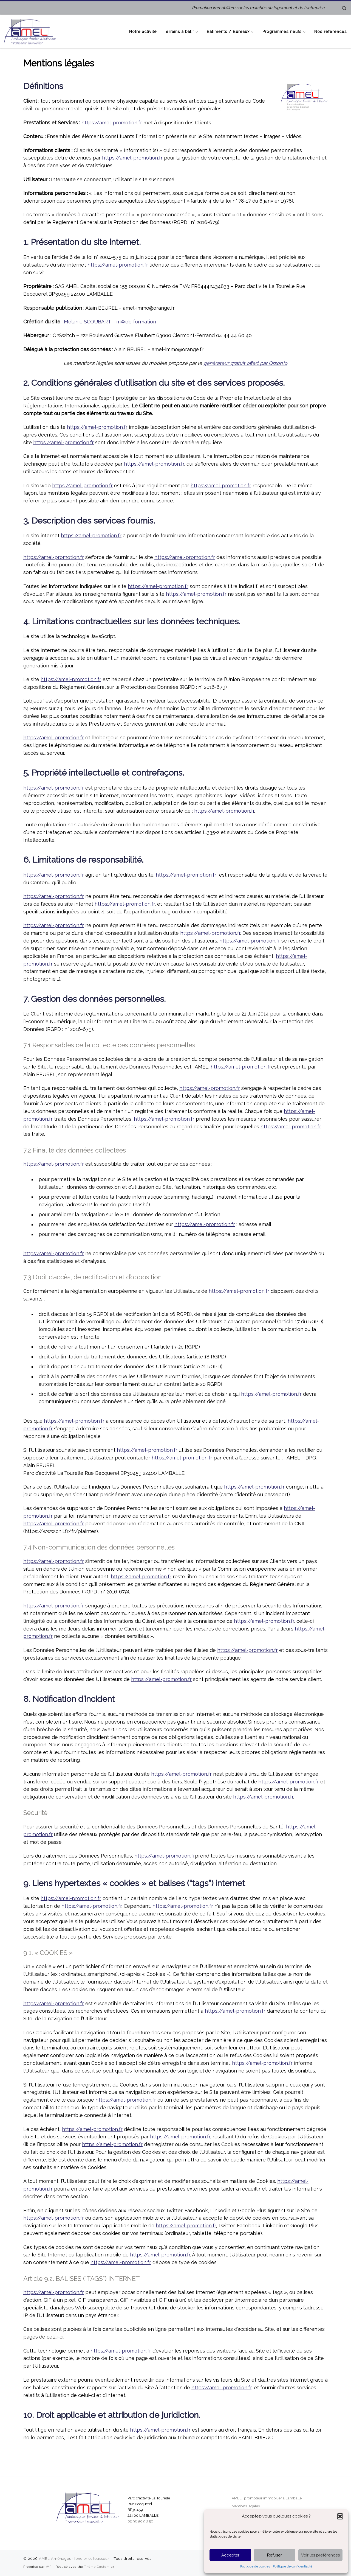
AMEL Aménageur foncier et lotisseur (74, 2559)
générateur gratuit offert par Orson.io (245, 363)
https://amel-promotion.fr (111, 122)
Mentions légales (246, 2506)
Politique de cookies (255, 2566)
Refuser (274, 2555)
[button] (340, 2516)
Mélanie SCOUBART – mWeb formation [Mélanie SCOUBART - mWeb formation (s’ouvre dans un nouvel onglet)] (110, 322)
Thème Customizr (99, 2567)
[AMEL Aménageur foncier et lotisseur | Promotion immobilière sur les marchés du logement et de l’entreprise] (30, 30)
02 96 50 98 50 (140, 2521)
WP (49, 2567)
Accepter (230, 2555)
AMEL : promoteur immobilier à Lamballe (267, 2498)
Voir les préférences (320, 2555)
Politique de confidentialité (292, 2566)
